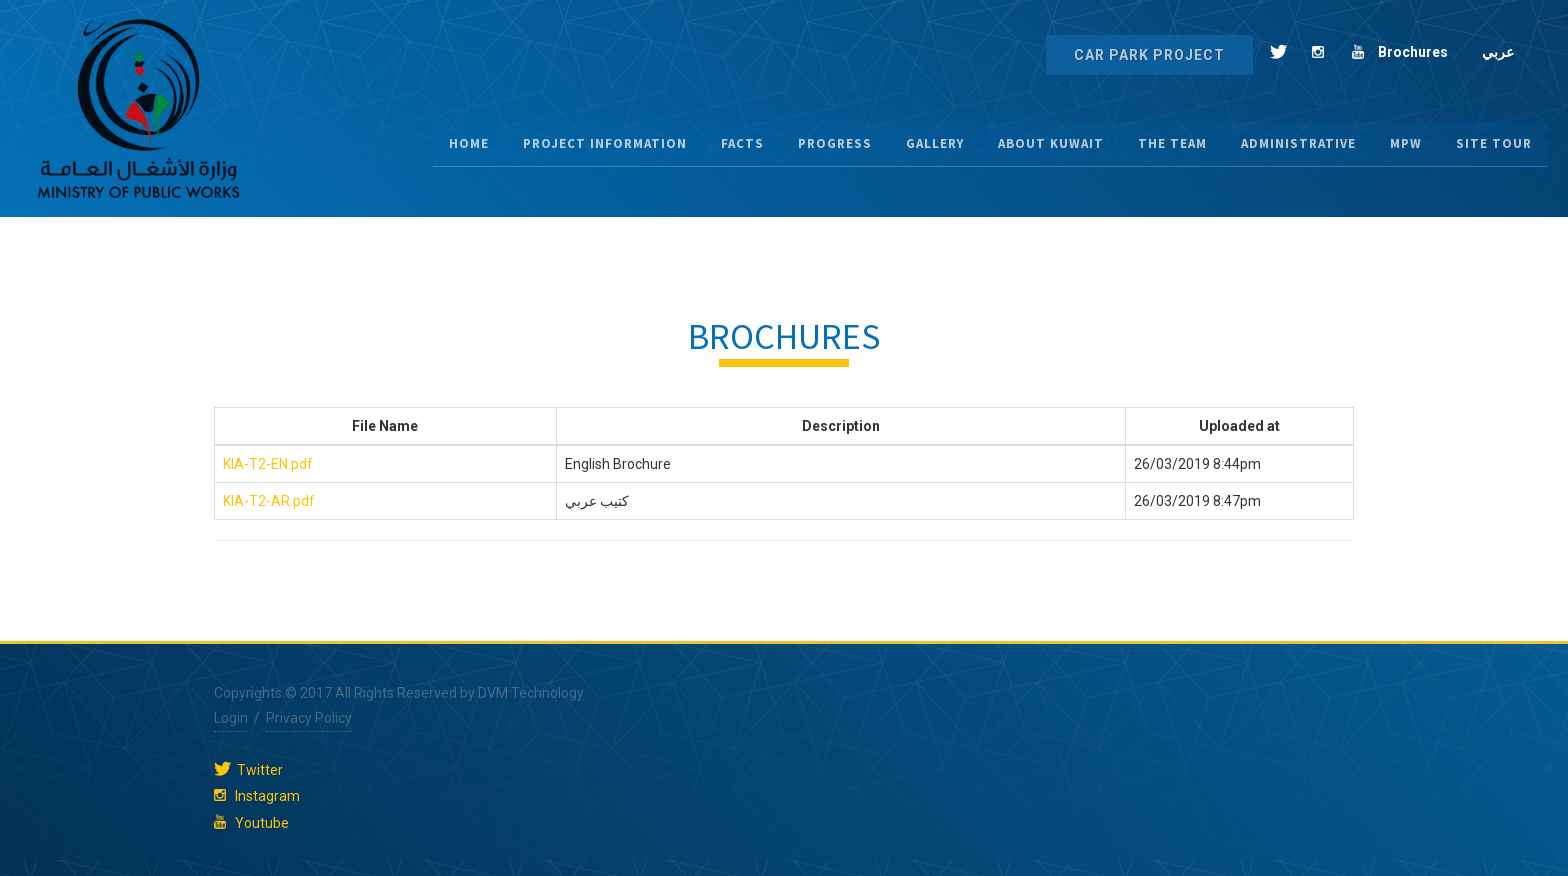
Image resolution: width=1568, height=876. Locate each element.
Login (231, 718)
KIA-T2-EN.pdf (268, 464)
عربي (1498, 52)
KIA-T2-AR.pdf (269, 501)
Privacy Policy (309, 718)
